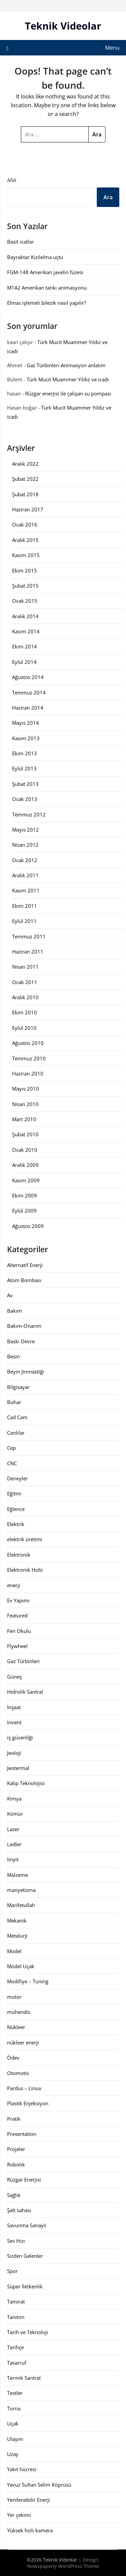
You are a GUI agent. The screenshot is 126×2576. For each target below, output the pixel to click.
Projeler (16, 2149)
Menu (112, 47)
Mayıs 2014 (25, 722)
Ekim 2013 (24, 753)
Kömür (15, 1813)
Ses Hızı (16, 2240)
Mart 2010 (24, 1119)
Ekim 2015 (24, 570)
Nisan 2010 (25, 1104)
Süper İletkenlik (25, 2286)
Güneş (14, 1676)
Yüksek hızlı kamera (30, 2530)
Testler (15, 2393)
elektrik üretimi (24, 1539)
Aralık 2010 (25, 997)
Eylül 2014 (24, 662)
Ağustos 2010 (28, 1043)
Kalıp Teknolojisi (26, 1783)
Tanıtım (16, 2317)
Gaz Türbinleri (23, 1661)
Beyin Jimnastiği (25, 1371)
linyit (12, 1859)
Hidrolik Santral (25, 1691)
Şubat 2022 (25, 478)
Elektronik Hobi (25, 1569)
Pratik (13, 2118)
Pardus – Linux (24, 2088)
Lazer (13, 1829)
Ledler (14, 1844)
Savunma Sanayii (26, 2225)
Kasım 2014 (26, 631)
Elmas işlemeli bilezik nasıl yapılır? (46, 302)
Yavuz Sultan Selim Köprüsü (39, 2484)
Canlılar (16, 1432)
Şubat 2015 (25, 585)
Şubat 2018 (25, 494)
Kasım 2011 (26, 890)
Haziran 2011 (27, 951)
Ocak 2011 (24, 982)
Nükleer (16, 2027)
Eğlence (16, 1509)
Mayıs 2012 (25, 829)
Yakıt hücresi (21, 2469)
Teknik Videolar (63, 25)
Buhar (14, 1402)
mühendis (18, 2012)
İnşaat (14, 1707)
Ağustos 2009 (28, 1226)
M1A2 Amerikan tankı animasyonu (47, 287)
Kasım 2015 (26, 555)
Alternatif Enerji (25, 1265)
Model (14, 1951)
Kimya (14, 1798)
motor (14, 1996)
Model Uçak (20, 1966)
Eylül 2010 (24, 1027)
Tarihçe (15, 2347)
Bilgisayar (18, 1387)
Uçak (12, 2423)
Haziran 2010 (27, 1073)
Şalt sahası (19, 2210)
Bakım (14, 1310)
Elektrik (15, 1524)
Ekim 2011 (24, 905)
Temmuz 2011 (29, 936)
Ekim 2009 (24, 1195)
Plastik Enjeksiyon (27, 2103)
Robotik (16, 2164)
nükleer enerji (23, 2042)
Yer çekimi (19, 2514)
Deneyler (17, 1478)
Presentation (21, 2133)
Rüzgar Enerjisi (24, 2179)
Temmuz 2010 (29, 1058)
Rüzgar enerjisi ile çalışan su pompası (68, 393)
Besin (13, 1356)
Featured (17, 1615)
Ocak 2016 (24, 524)
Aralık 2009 (25, 1165)
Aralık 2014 (25, 616)
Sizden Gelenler (25, 2255)
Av (10, 1295)
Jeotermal (18, 1768)
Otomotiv (18, 2073)
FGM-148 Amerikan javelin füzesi (45, 272)
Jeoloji (14, 1752)
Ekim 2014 (24, 646)
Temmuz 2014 (29, 692)
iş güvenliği (20, 1737)
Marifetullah (21, 1905)
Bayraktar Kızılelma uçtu (35, 257)
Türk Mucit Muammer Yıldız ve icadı (68, 379)
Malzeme (17, 1874)
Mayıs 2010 (25, 1088)
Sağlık (13, 2195)
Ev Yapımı (18, 1600)
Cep (11, 1447)
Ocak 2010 (24, 1149)
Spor (12, 2271)
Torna (13, 2408)
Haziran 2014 (27, 707)
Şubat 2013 (25, 783)
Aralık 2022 (25, 463)
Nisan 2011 (25, 966)
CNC (12, 1463)
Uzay (12, 2454)
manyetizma (21, 1890)
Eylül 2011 (24, 921)
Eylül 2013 (24, 768)
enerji (13, 1585)
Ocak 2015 (24, 600)
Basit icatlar (20, 241)
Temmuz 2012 (29, 814)
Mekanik (17, 1920)
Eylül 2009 (24, 1210)
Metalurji (17, 1935)
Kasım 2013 (26, 738)
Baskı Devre (21, 1341)
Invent (14, 1722)
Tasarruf (16, 2362)
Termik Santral (24, 2377)
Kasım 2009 (26, 1180)
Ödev (13, 2057)
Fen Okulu (19, 1631)
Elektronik (18, 1554)
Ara (11, 180)
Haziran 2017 (27, 509)
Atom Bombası (24, 1280)
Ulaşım (15, 2439)
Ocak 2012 (24, 860)
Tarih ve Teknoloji (27, 2332)
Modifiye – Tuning (27, 1981)
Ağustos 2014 (28, 677)
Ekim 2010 (24, 1012)
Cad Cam (17, 1417)
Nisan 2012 (25, 844)
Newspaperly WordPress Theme (63, 2566)
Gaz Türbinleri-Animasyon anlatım (66, 365)
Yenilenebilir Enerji (28, 2499)
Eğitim (14, 1493)
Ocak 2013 (24, 799)
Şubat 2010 (25, 1134)
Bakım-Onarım (24, 1325)
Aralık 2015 (25, 540)
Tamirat (16, 2301)
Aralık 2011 (25, 875)
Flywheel (17, 1646)
